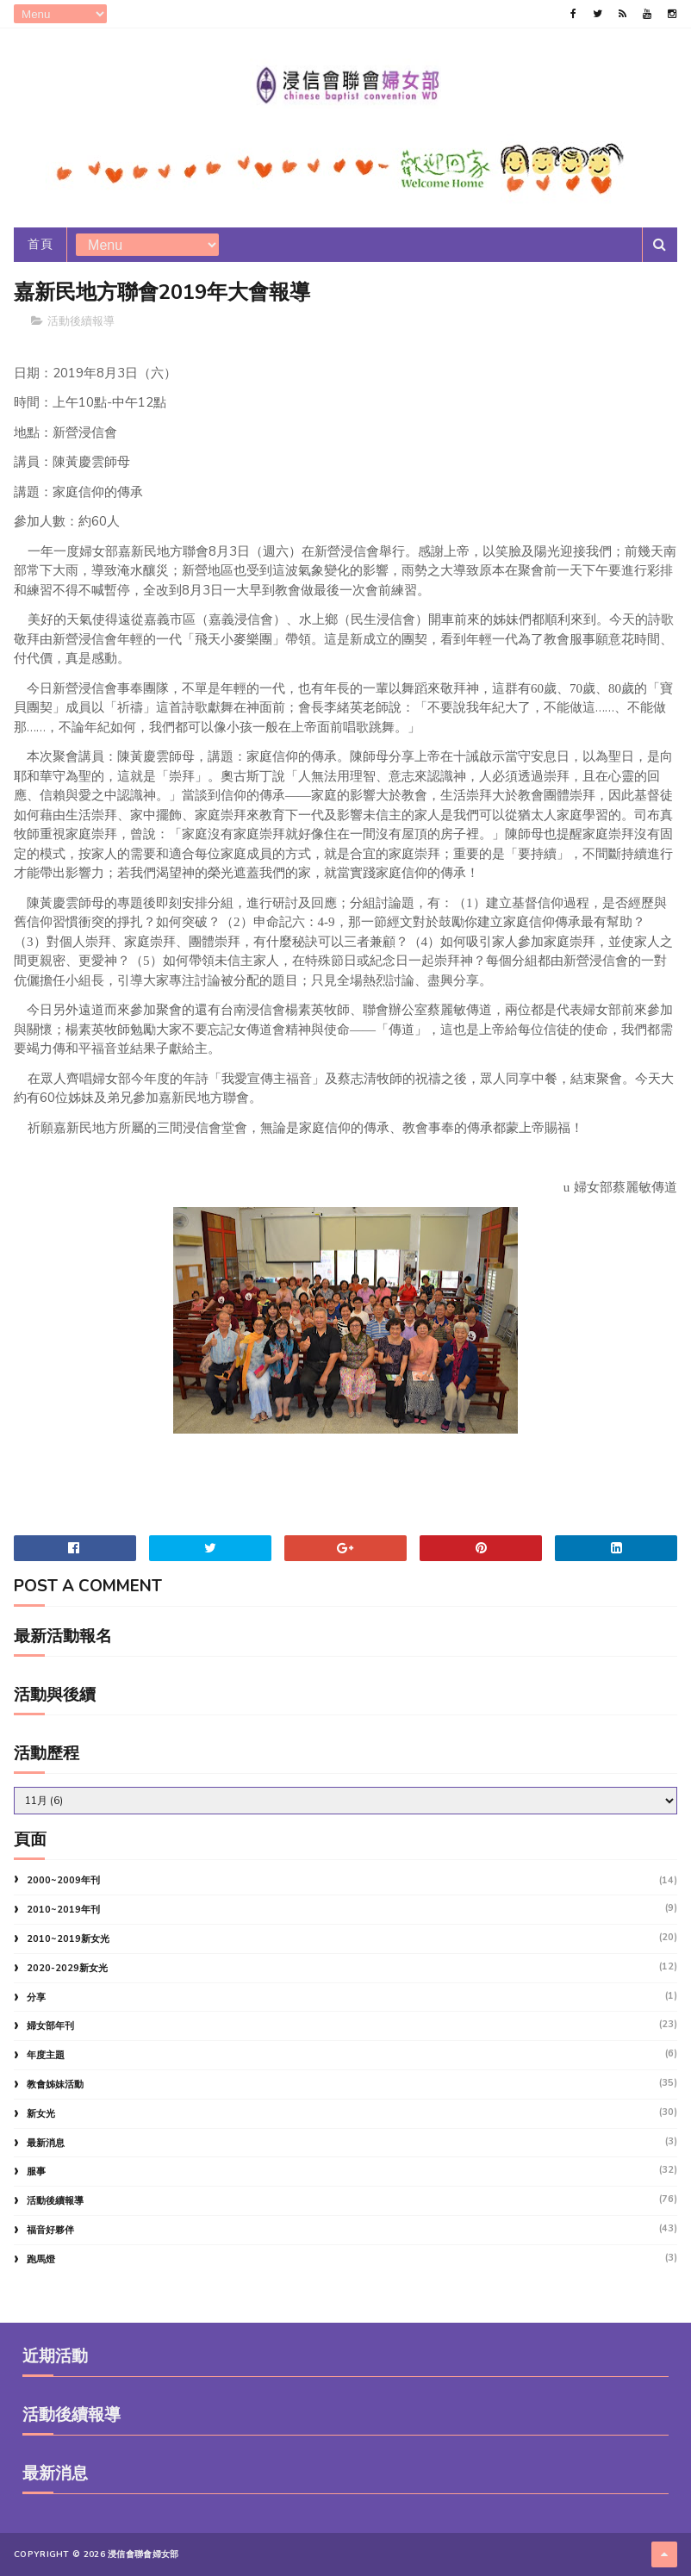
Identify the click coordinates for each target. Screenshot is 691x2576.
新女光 (41, 2113)
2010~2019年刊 (63, 1909)
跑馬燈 (41, 2259)
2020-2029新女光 (67, 1968)
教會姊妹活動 (55, 2084)
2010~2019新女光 (68, 1938)
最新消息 (46, 2143)
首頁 (40, 244)
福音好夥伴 (50, 2230)
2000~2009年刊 (63, 1880)
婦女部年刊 (50, 2025)
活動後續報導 (81, 321)
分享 (36, 1997)
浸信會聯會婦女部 (143, 2554)
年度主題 (46, 2055)
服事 (36, 2171)
